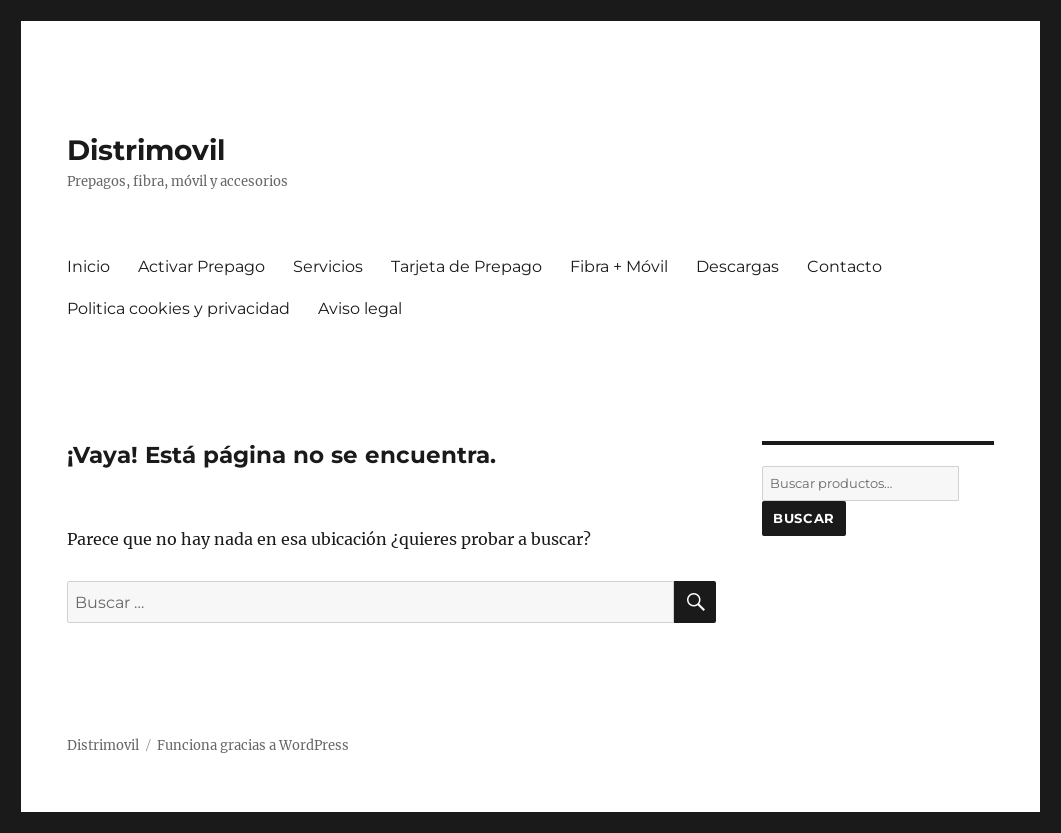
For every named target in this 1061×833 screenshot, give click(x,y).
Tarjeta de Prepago (466, 266)
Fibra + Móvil (619, 266)
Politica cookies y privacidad (178, 308)
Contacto (844, 266)
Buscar (804, 518)
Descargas (737, 266)
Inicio (88, 266)
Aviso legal (360, 308)
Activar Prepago (201, 266)
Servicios (328, 266)
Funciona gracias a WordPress (253, 745)
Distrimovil (146, 150)
